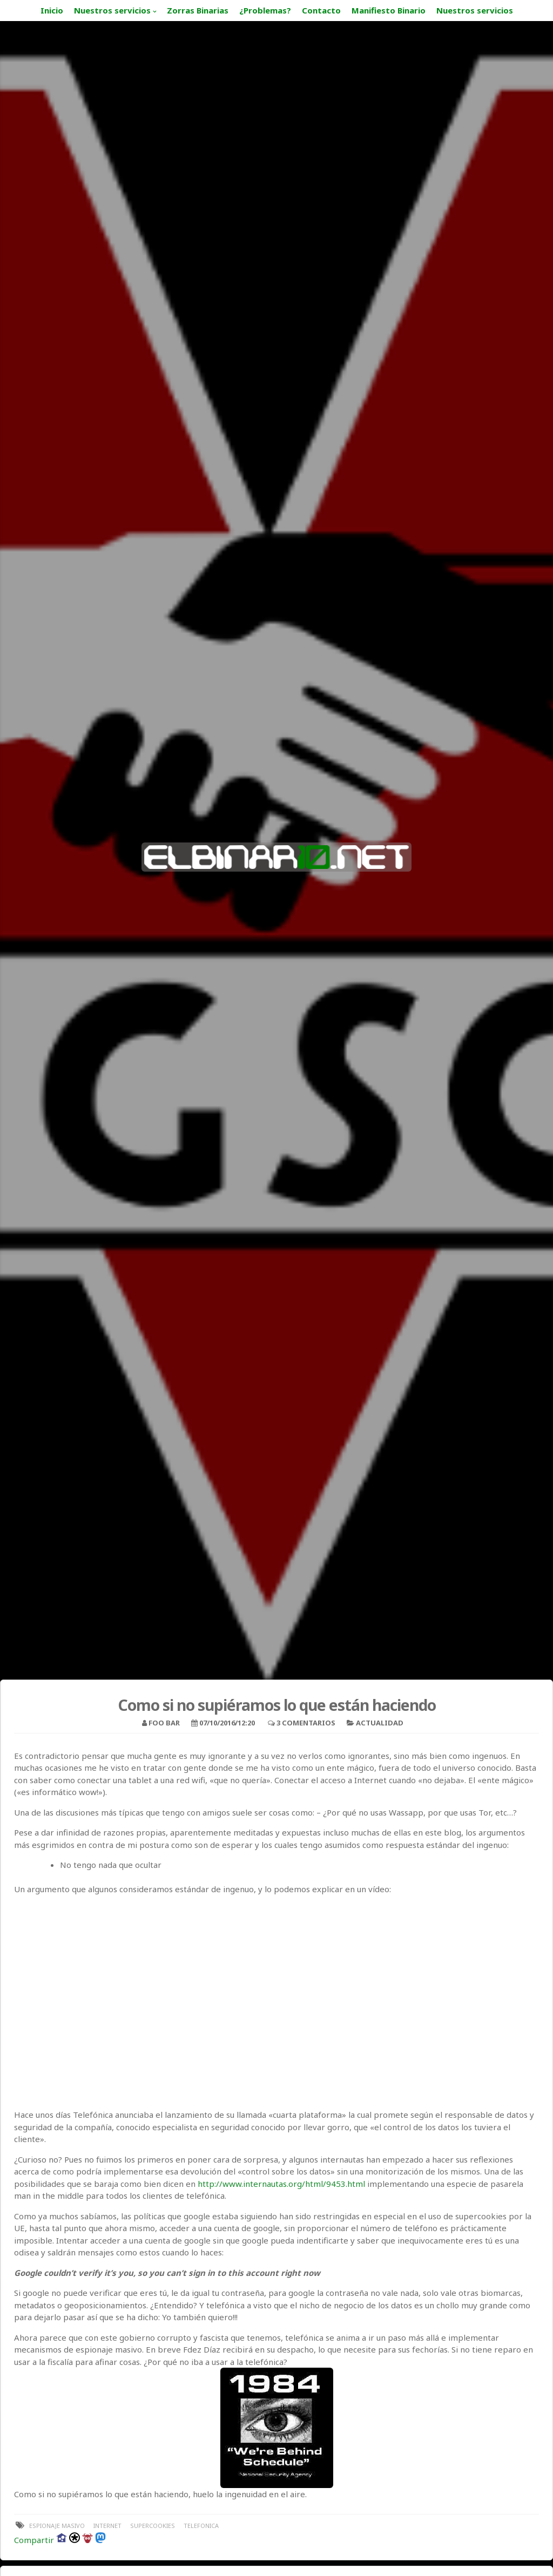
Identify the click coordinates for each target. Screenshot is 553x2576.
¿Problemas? (265, 10)
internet (107, 2525)
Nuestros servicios (112, 10)
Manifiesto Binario (389, 10)
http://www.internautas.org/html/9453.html (281, 2183)
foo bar (164, 1723)
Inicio (52, 10)
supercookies (152, 2525)
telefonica (201, 2525)
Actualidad (379, 1723)
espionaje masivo (57, 2525)
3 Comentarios (305, 1723)
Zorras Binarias (197, 10)
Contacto (321, 10)
